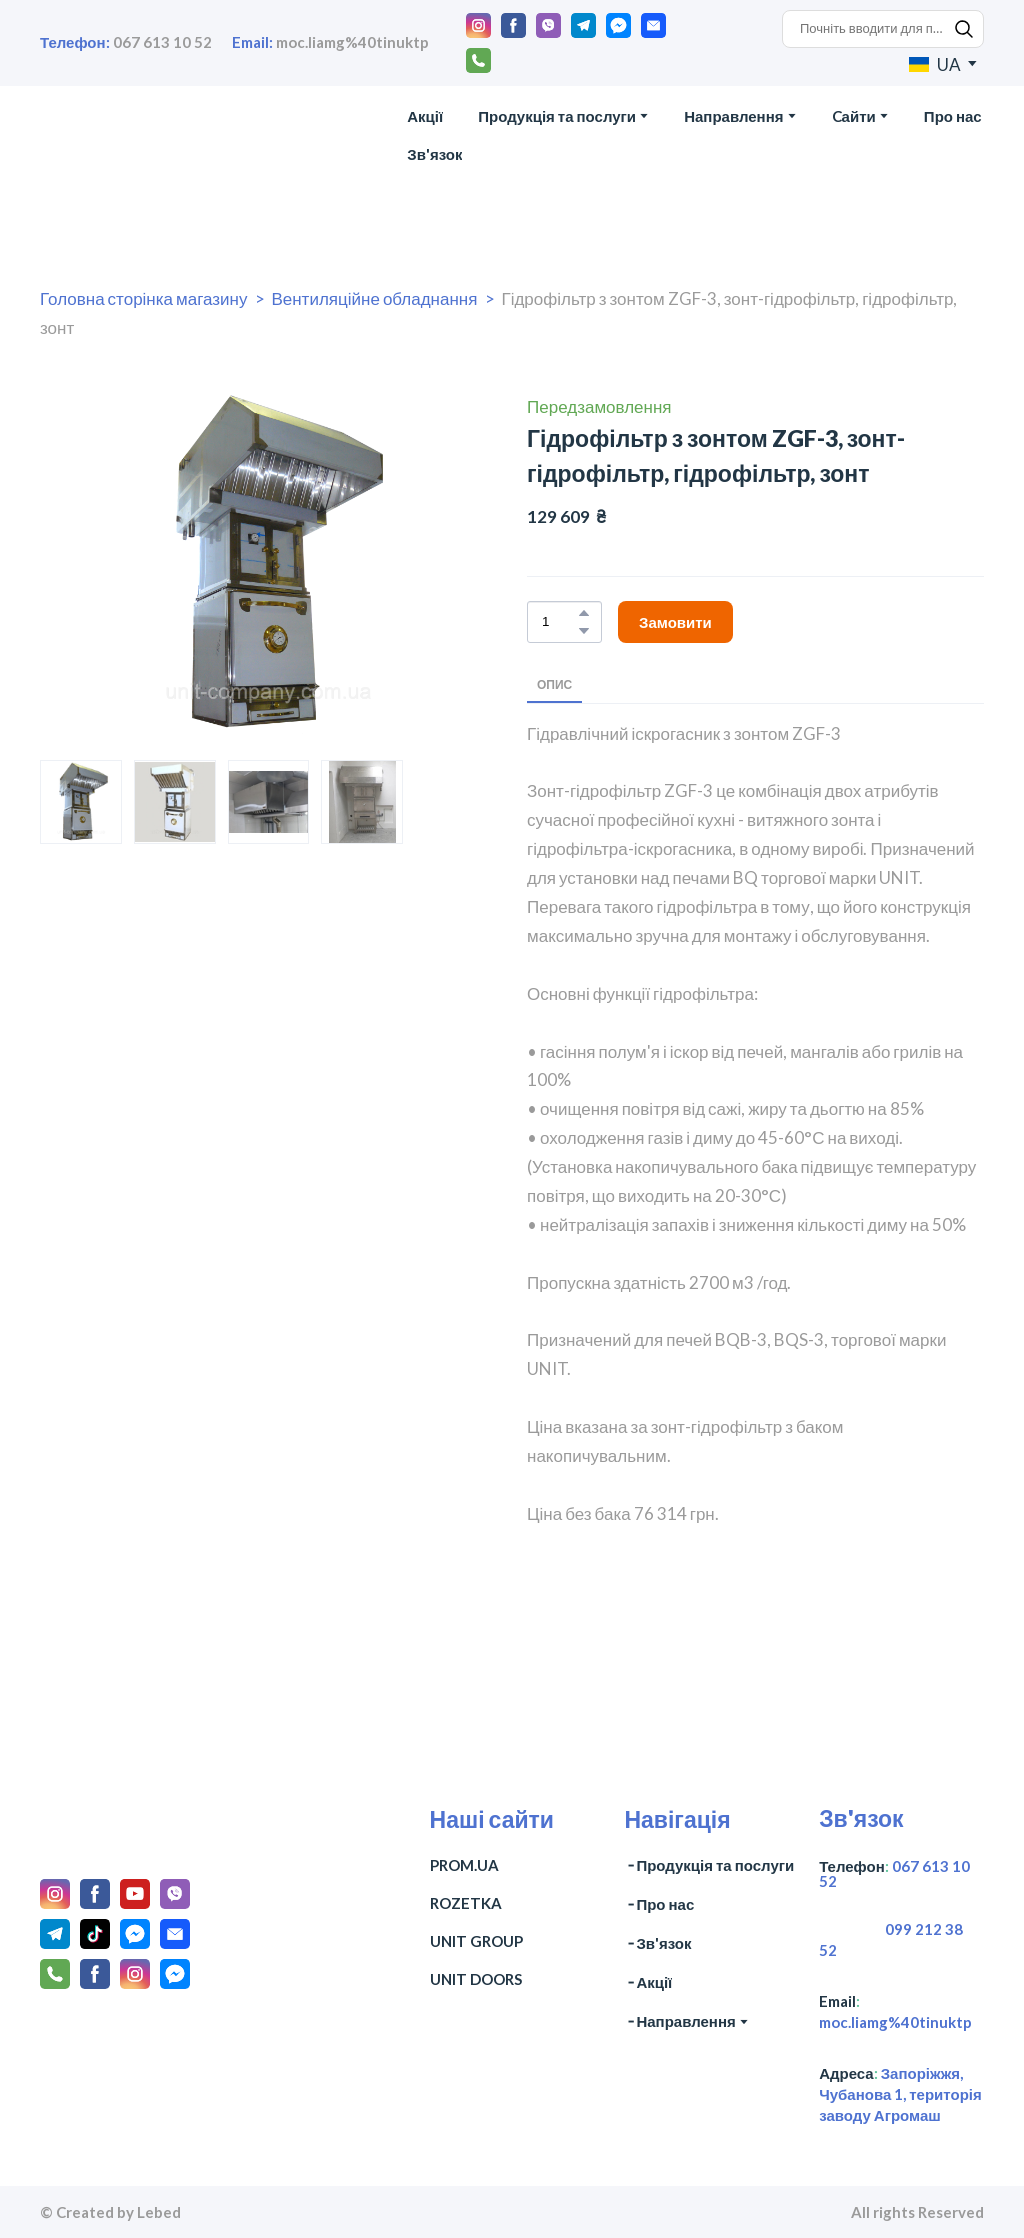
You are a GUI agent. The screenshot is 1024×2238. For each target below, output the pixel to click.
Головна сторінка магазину (143, 298)
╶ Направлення (679, 2021)
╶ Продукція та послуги (709, 1865)
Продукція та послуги (557, 116)
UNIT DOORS (476, 1979)
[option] (935, 64)
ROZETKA (466, 1903)
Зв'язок (434, 154)
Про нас (953, 116)
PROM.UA (464, 1865)
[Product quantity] (559, 622)
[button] (478, 25)
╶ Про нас (659, 1904)
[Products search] (883, 29)
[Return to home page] (135, 135)
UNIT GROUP (476, 1941)
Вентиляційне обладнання (374, 298)
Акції (425, 116)
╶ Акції (648, 1982)
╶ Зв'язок (657, 1943)
